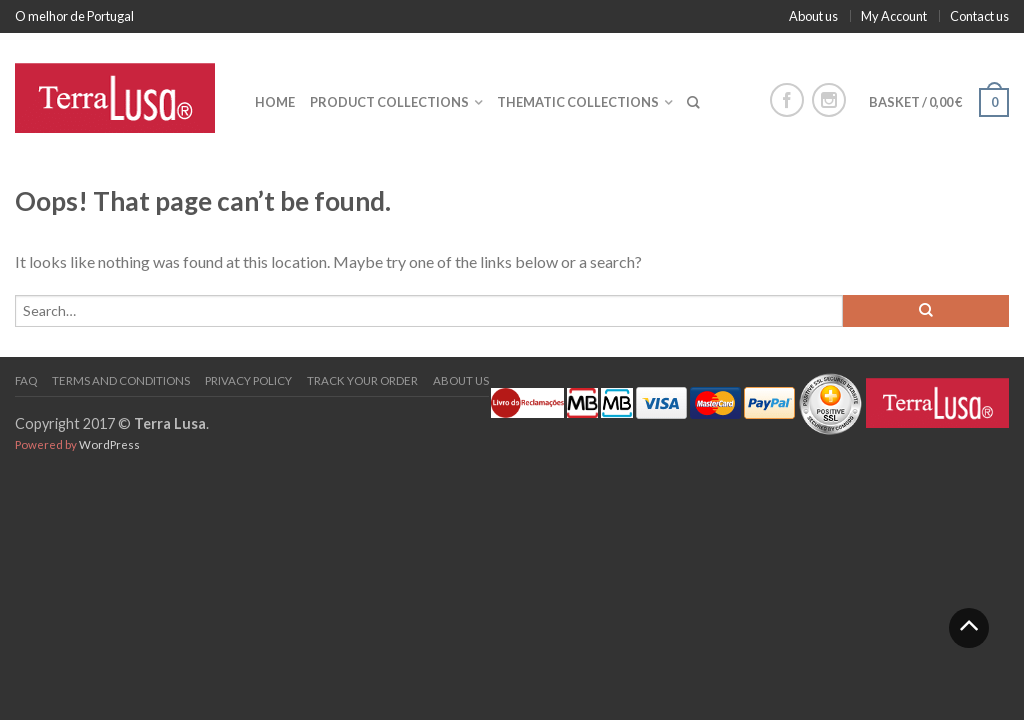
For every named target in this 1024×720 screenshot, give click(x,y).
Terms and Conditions (121, 380)
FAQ (26, 380)
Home (275, 102)
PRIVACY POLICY (248, 380)
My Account (894, 16)
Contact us (979, 16)
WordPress (109, 444)
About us (813, 16)
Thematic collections (578, 102)
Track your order (362, 380)
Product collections (389, 102)
